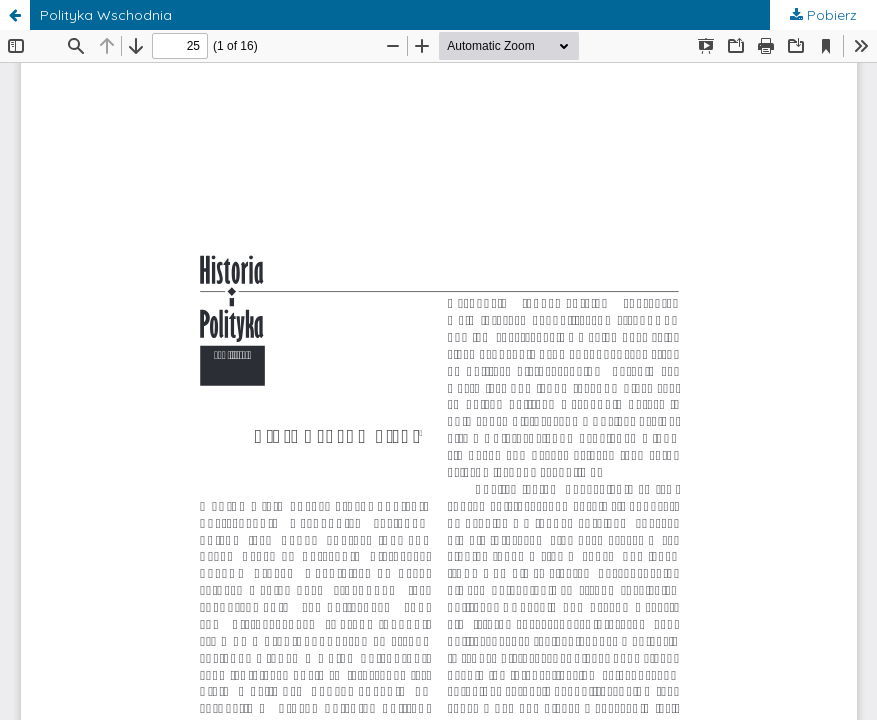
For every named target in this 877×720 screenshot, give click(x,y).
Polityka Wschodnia (106, 15)
